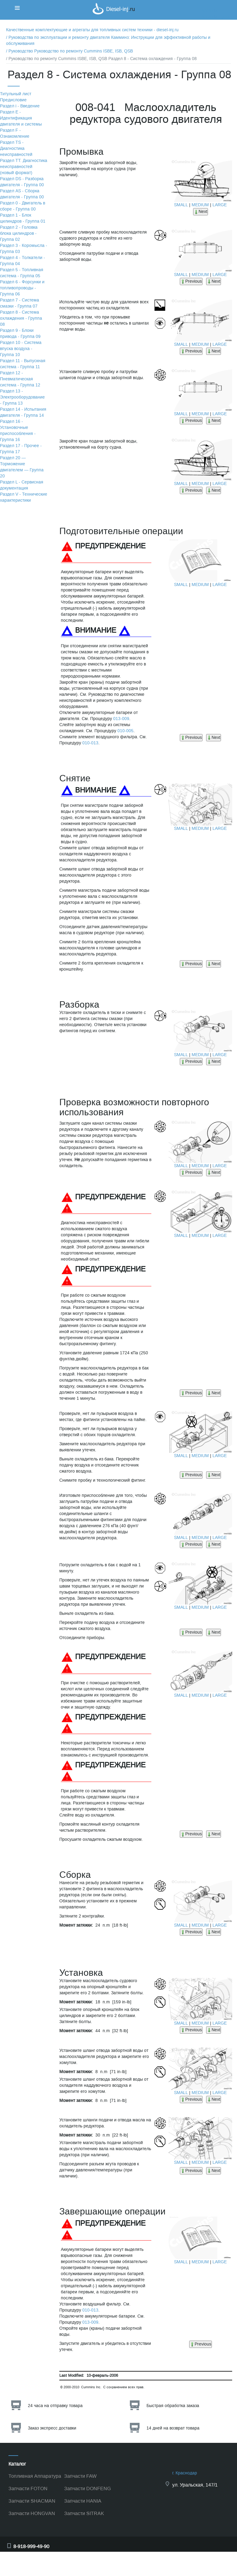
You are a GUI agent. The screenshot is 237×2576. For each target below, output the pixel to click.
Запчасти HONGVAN (31, 2513)
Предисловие (13, 100)
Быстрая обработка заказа (172, 2406)
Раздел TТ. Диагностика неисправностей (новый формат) (23, 167)
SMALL (181, 205)
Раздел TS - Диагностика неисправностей (16, 148)
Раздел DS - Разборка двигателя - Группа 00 (22, 182)
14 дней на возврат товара (172, 2428)
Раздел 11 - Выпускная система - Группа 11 (22, 364)
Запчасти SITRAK (84, 2513)
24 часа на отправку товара (55, 2406)
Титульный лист (15, 94)
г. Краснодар (184, 2473)
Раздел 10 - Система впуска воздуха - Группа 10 (20, 349)
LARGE (219, 205)
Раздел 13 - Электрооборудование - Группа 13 (22, 397)
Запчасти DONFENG (87, 2488)
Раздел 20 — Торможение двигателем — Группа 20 (22, 467)
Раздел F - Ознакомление (14, 133)
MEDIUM (200, 205)
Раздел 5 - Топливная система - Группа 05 (21, 273)
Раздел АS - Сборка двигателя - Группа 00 (22, 194)
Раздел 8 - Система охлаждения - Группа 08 (21, 318)
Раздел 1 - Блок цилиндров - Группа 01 (22, 218)
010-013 (90, 743)
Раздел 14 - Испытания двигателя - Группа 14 (23, 412)
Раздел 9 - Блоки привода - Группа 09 (20, 333)
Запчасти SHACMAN (31, 2501)
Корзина (209, 10)
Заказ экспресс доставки (52, 2428)
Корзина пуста (215, 16)
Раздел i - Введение (20, 106)
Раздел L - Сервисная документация (21, 485)
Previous (191, 281)
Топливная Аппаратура (34, 2476)
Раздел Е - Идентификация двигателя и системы (21, 118)
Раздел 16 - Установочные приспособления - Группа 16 (18, 431)
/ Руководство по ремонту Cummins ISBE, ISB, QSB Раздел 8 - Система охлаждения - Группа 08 (101, 59)
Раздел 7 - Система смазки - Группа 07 (19, 303)
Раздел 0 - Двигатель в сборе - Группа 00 (22, 206)
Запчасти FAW (80, 2476)
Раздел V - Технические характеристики (23, 497)
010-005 (125, 731)
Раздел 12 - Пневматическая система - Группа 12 (20, 379)
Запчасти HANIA (82, 2501)
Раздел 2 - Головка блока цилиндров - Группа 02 (19, 233)
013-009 (121, 719)
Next (200, 211)
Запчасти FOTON (28, 2488)
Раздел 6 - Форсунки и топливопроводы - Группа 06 (22, 288)
